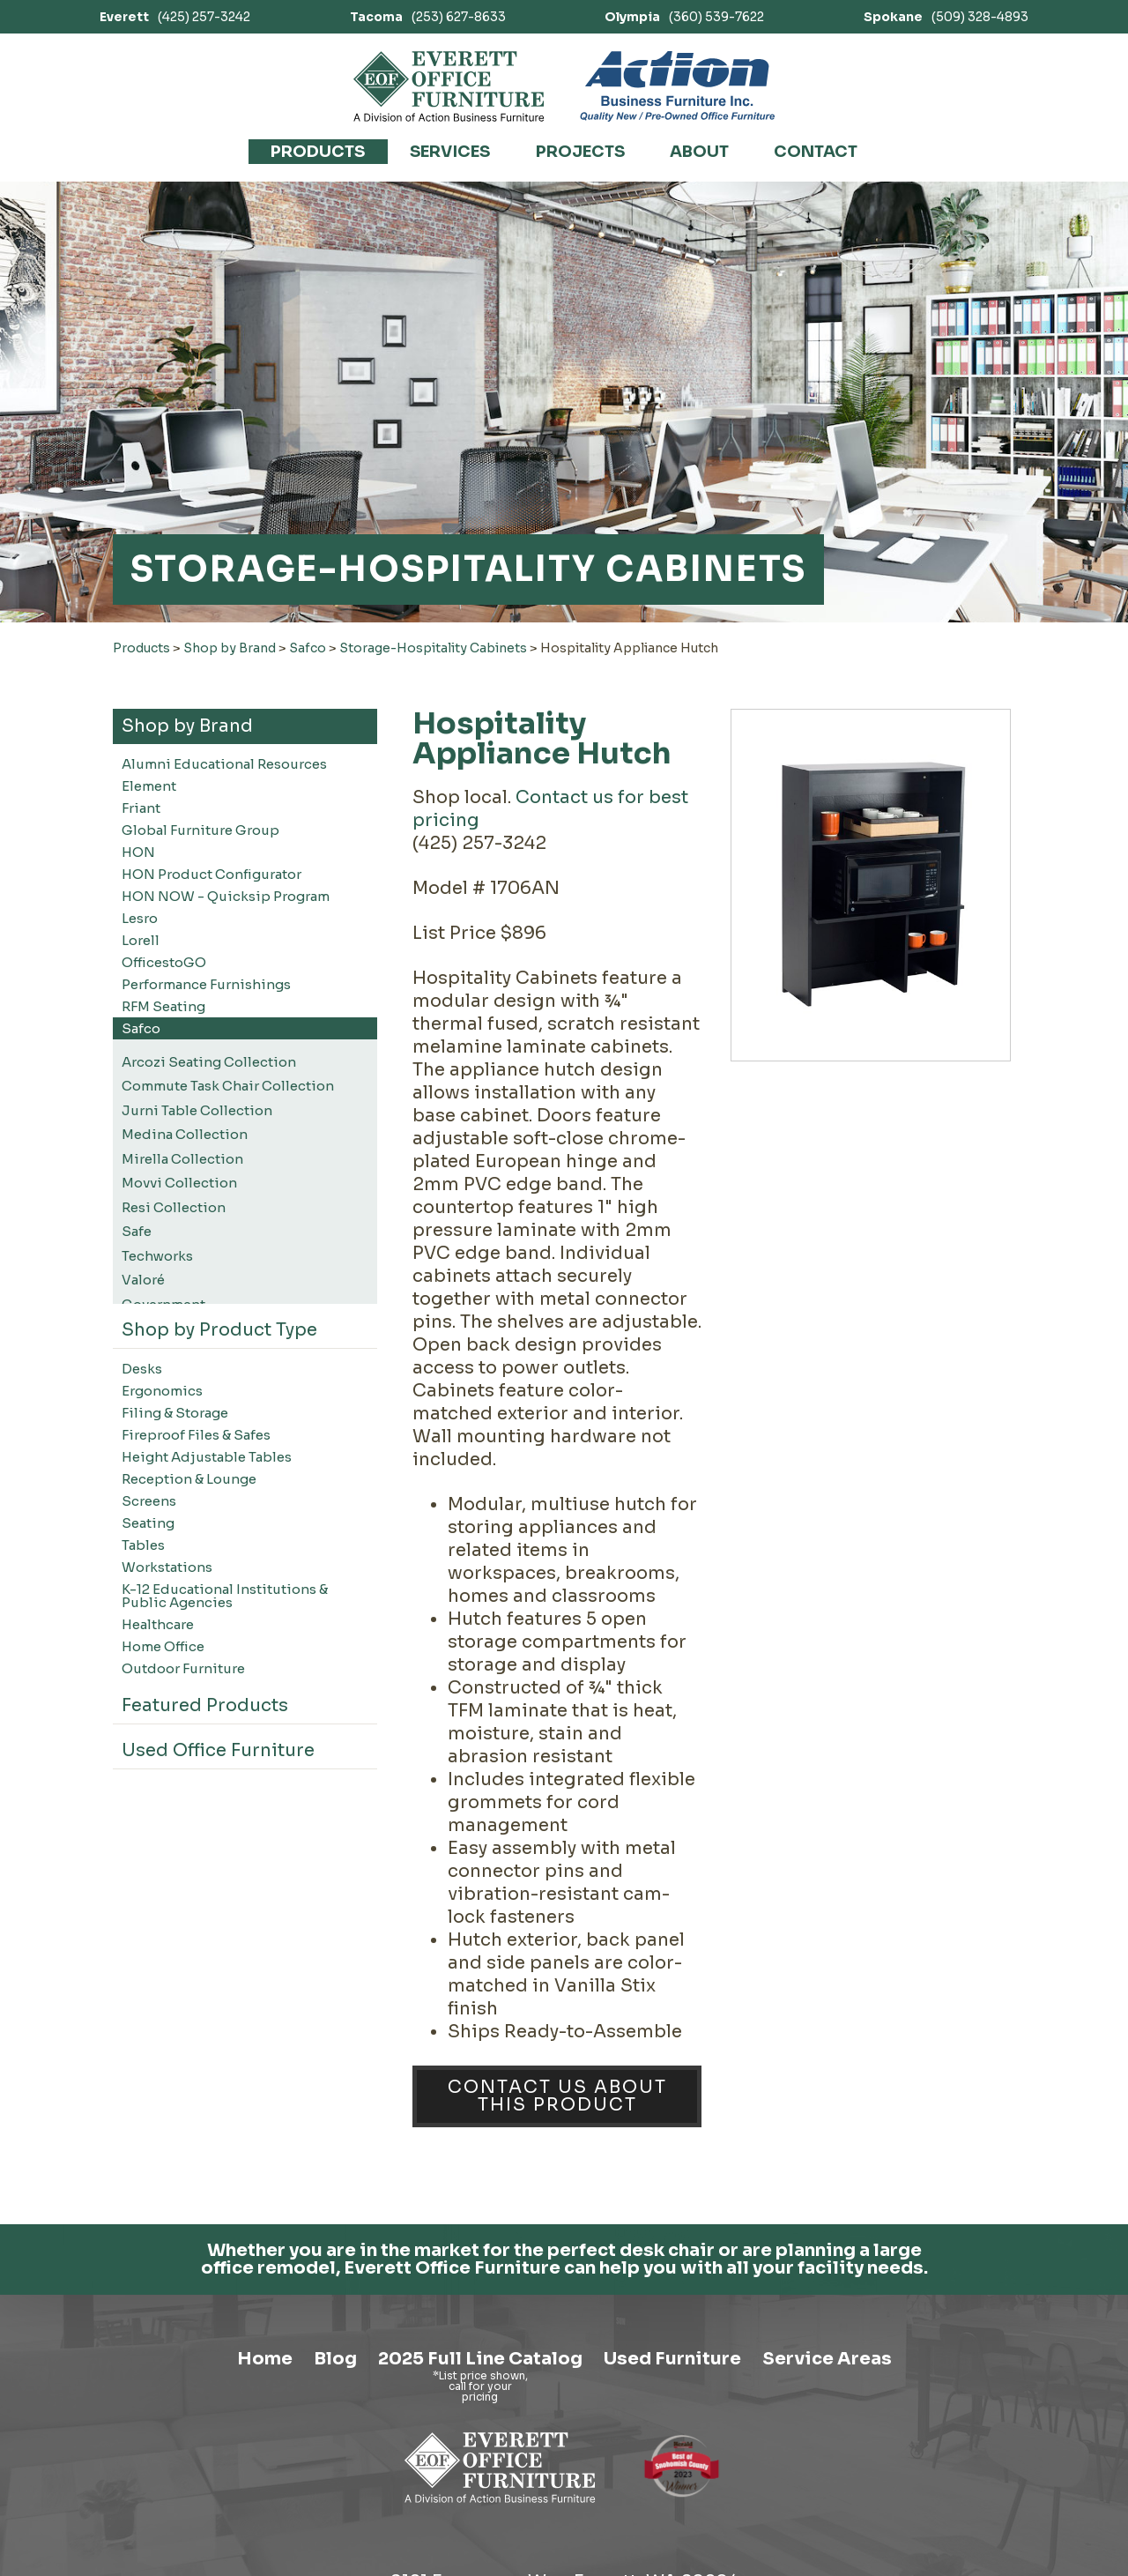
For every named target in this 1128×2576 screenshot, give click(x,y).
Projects (580, 151)
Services (450, 151)
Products (318, 151)
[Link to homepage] (449, 86)
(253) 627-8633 (428, 17)
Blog (335, 2500)
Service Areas (827, 2500)
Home (265, 2500)
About (699, 151)
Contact (815, 151)
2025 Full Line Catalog (480, 2500)
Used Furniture (672, 2500)
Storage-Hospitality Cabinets (433, 648)
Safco (307, 648)
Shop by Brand (229, 648)
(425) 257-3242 (175, 17)
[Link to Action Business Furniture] (677, 86)
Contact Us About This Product (557, 2096)
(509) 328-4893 (946, 17)
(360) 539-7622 (684, 17)
